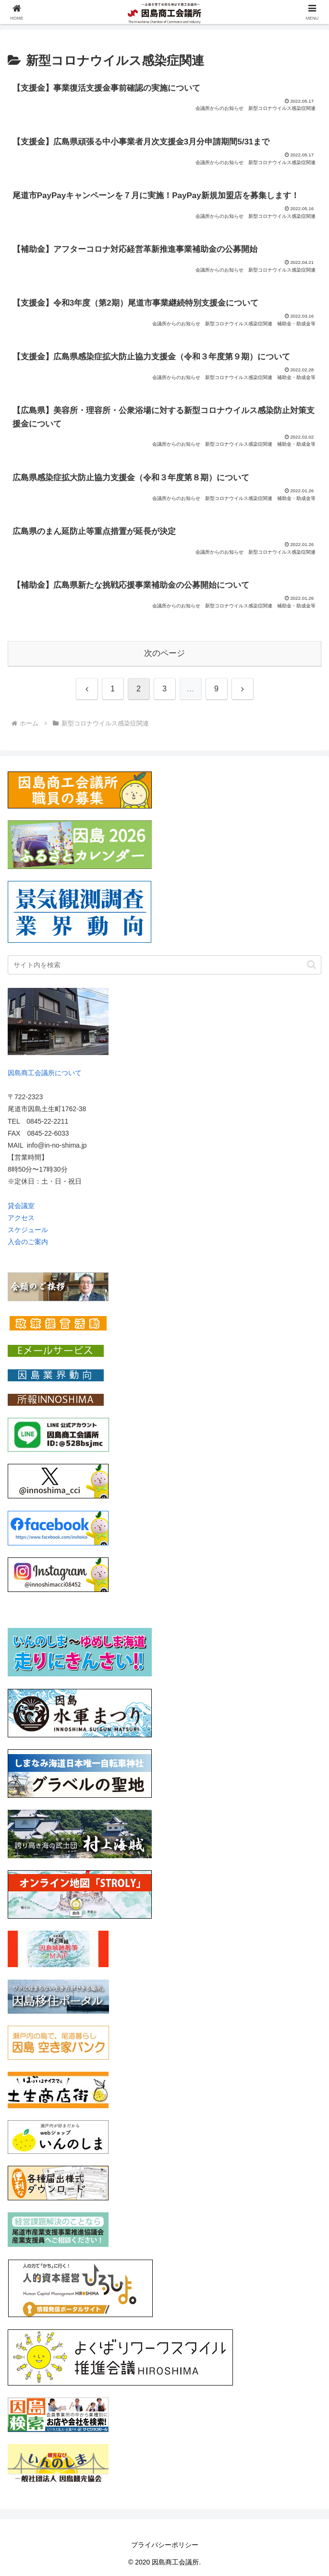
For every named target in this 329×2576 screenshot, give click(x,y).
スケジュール (28, 1230)
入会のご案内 (28, 1242)
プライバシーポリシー (164, 2545)
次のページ (164, 653)
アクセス (21, 1218)
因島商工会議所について (45, 1073)
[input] (164, 964)
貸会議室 (21, 1206)
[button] (311, 964)
